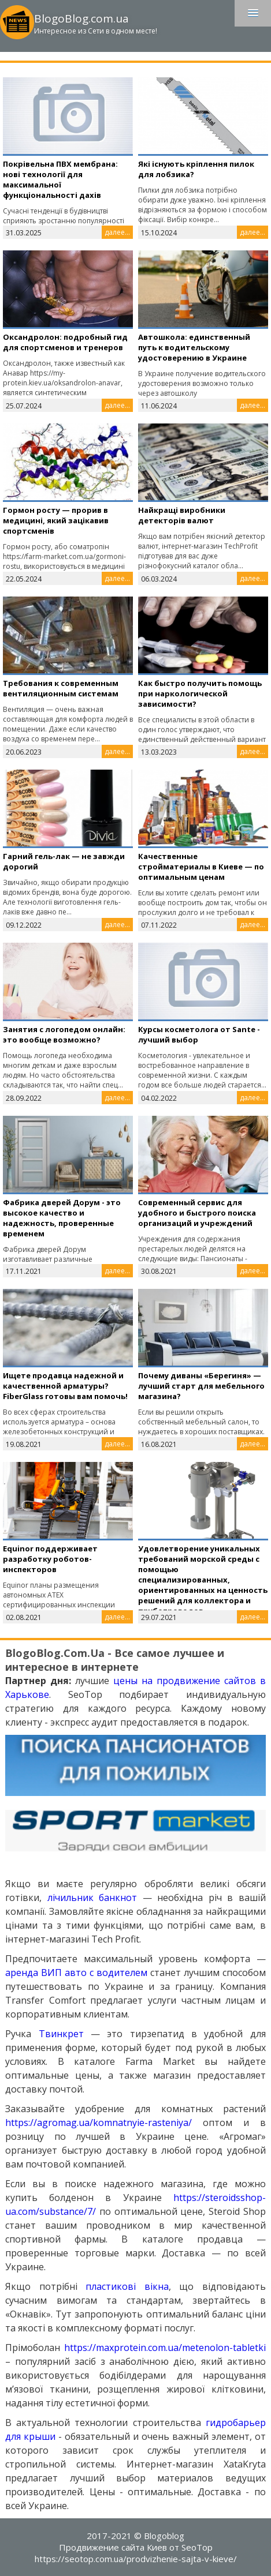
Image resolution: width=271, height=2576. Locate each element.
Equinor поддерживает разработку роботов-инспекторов (50, 1558)
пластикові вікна (127, 2286)
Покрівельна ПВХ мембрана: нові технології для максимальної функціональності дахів (60, 179)
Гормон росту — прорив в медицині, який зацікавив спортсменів (56, 520)
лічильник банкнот (92, 1897)
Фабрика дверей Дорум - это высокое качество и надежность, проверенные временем (62, 1218)
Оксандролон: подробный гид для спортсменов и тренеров (65, 342)
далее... (117, 232)
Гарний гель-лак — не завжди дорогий (64, 861)
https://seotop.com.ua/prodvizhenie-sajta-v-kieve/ (136, 2558)
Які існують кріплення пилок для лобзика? (196, 169)
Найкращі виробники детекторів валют (181, 515)
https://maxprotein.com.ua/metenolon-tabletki (165, 2347)
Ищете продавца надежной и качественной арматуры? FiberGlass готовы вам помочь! (65, 1385)
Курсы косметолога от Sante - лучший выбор (199, 1034)
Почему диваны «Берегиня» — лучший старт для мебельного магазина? (201, 1385)
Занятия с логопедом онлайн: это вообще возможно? (64, 1034)
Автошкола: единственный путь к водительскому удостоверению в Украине (194, 347)
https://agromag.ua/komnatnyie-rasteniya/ (98, 2122)
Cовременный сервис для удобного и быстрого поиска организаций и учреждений (197, 1212)
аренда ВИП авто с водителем (76, 1972)
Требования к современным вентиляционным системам (60, 688)
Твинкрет (61, 2033)
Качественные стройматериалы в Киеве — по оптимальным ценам (201, 866)
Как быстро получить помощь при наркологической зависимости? (200, 693)
